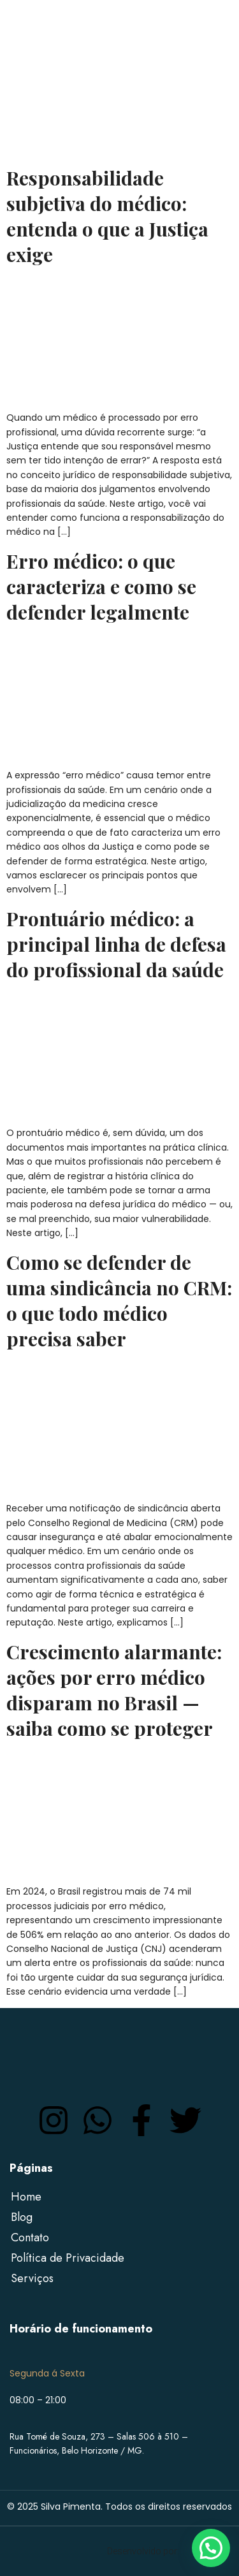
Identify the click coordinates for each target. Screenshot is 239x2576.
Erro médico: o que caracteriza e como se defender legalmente (101, 586)
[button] (211, 2548)
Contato (30, 2237)
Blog (22, 2217)
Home (26, 2196)
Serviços (32, 2278)
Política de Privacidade (67, 2258)
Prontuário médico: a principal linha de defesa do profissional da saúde (116, 944)
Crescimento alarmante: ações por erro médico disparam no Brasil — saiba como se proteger (114, 1690)
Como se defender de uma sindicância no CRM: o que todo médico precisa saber (119, 1300)
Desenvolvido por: (143, 2551)
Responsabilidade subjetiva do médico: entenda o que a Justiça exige (107, 216)
